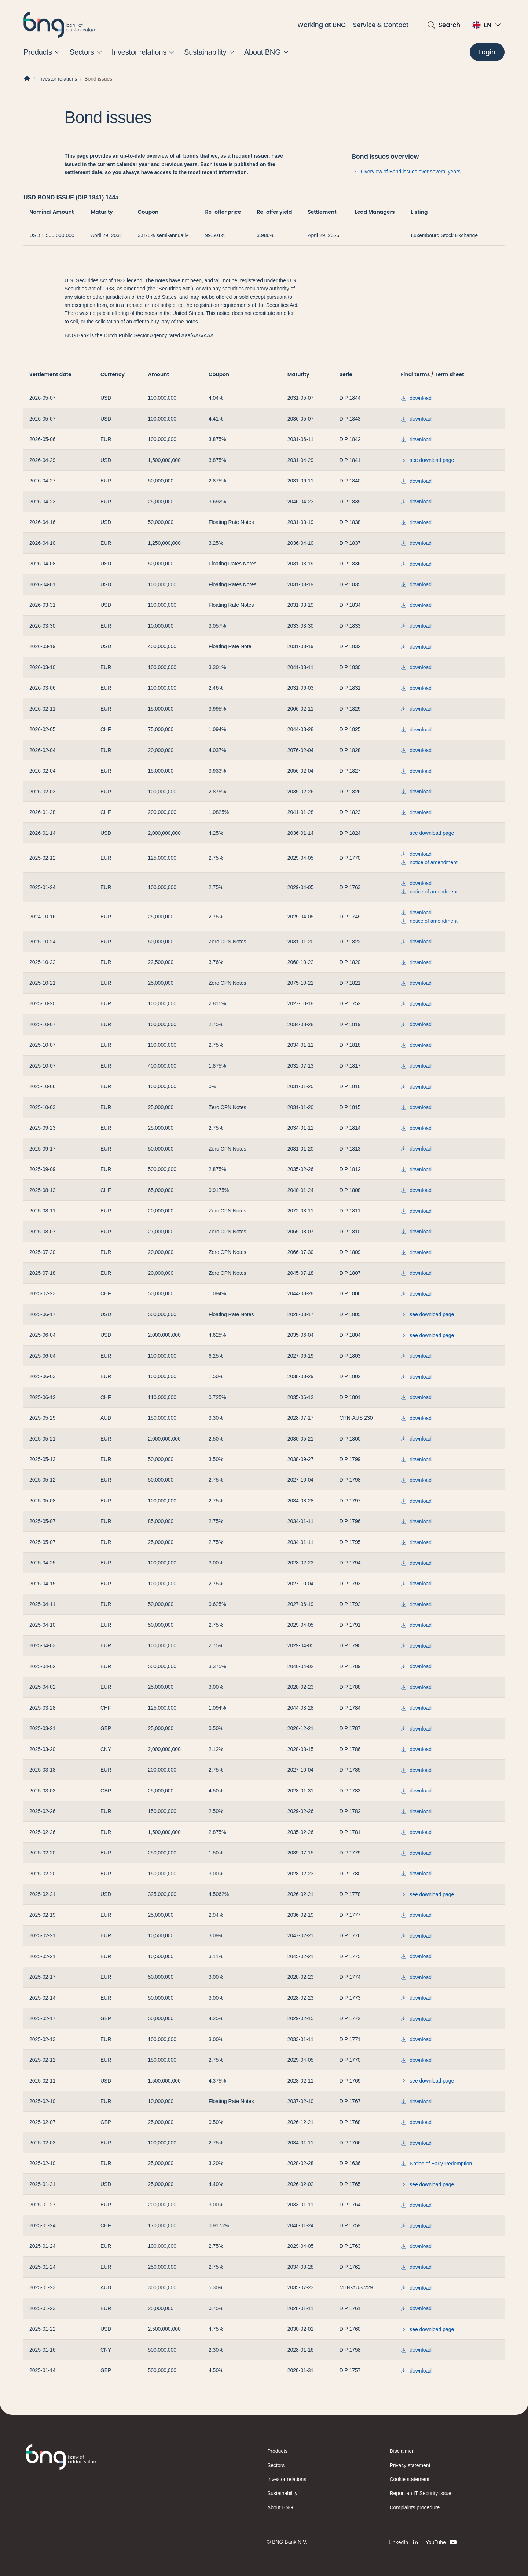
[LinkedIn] (404, 2542)
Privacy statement (410, 2465)
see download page (427, 460)
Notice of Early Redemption (436, 2163)
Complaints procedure (415, 2507)
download (416, 398)
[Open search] (443, 25)
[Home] (27, 79)
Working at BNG (321, 25)
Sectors (276, 2465)
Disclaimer (402, 2451)
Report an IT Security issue (420, 2493)
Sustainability (282, 2493)
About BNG (280, 2507)
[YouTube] (442, 2542)
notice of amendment (429, 862)
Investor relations (57, 79)
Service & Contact (380, 25)
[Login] (487, 52)
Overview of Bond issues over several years (406, 172)
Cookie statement (410, 2479)
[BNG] (59, 25)
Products (277, 2451)
